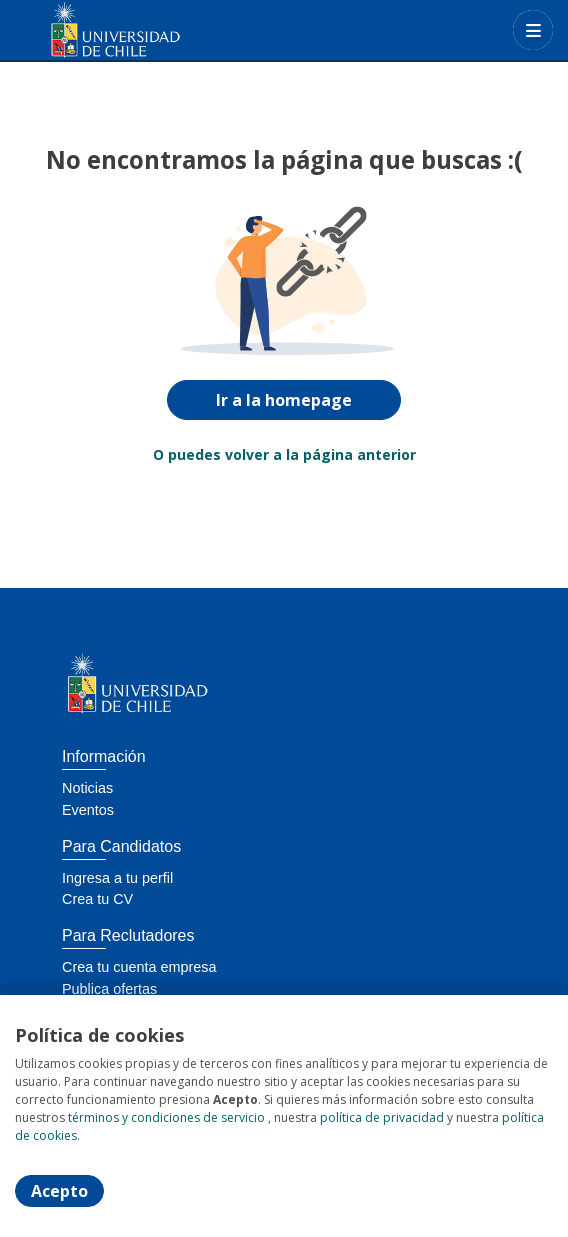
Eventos (88, 810)
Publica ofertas (109, 989)
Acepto (59, 1191)
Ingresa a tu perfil (117, 878)
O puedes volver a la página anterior (284, 454)
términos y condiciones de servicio (166, 1117)
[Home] (86, 30)
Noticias (87, 788)
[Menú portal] (533, 30)
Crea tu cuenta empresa (139, 967)
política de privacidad (382, 1117)
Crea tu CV (97, 899)
